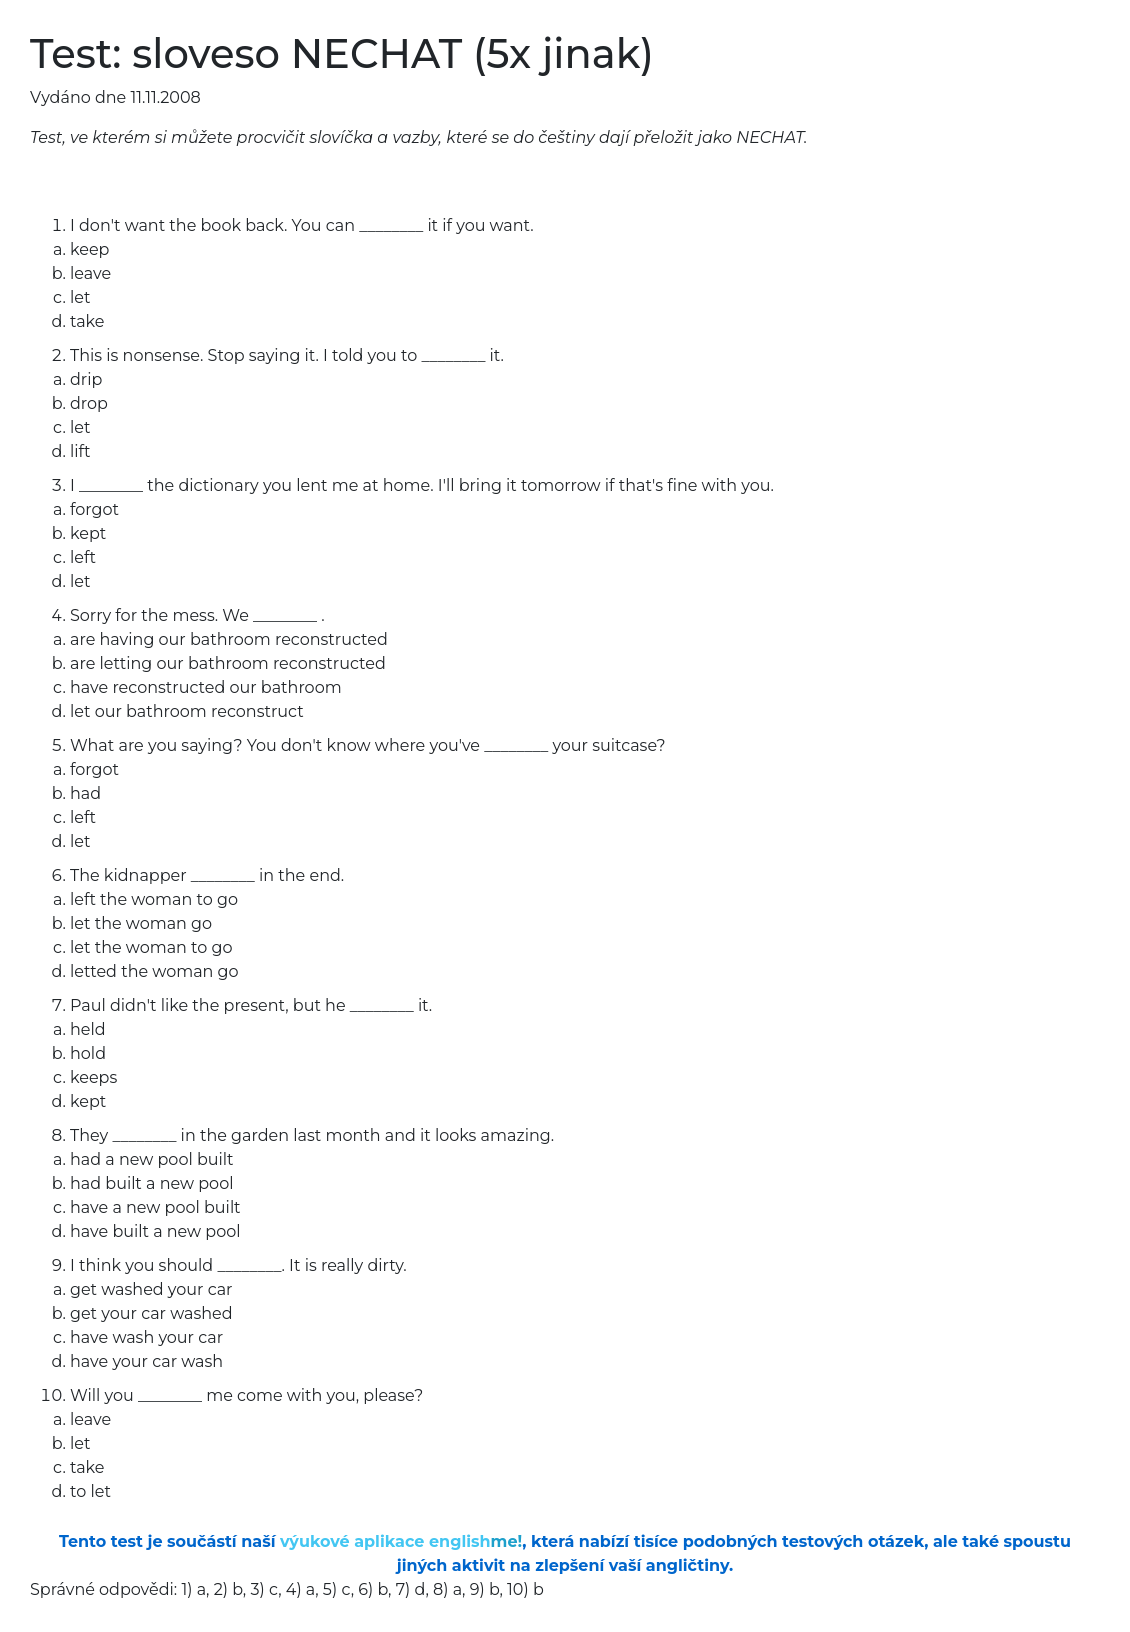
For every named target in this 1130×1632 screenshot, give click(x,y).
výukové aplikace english (401, 1541)
